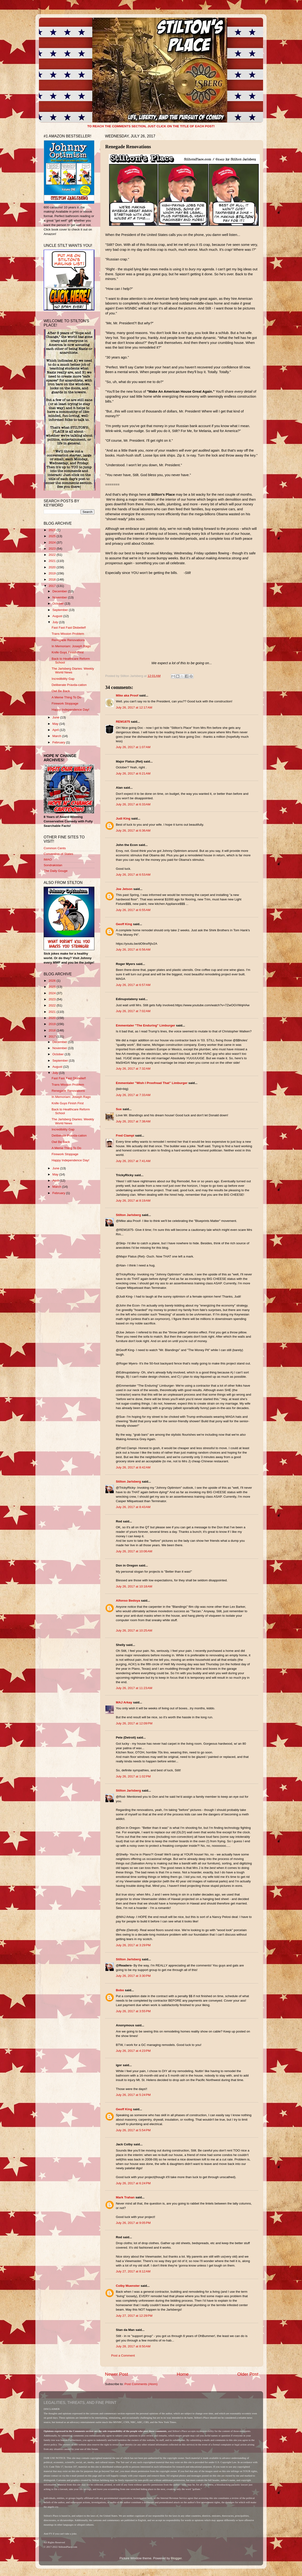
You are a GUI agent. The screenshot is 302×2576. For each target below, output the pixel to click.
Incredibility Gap (63, 678)
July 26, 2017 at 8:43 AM (133, 1507)
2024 (53, 542)
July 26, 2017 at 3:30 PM (133, 1976)
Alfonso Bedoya (128, 1600)
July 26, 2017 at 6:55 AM (133, 910)
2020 (53, 567)
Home (183, 2374)
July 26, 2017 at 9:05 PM (133, 2223)
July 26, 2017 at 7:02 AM (133, 1011)
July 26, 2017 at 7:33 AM (133, 1095)
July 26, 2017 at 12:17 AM (134, 707)
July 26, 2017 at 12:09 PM (134, 1723)
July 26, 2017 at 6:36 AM (133, 830)
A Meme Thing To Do (66, 697)
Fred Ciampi (125, 1135)
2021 (53, 561)
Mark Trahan (125, 2197)
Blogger (176, 2558)
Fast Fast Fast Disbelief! (69, 627)
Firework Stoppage (65, 703)
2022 (53, 554)
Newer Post (116, 2374)
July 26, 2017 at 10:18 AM (134, 1586)
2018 (53, 579)
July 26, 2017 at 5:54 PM (133, 2130)
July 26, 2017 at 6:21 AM (133, 773)
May (55, 723)
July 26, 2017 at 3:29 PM (133, 1945)
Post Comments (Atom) (141, 2384)
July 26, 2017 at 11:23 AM (134, 1688)
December (60, 591)
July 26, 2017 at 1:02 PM (133, 1776)
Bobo (120, 1990)
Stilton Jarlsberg (128, 1215)
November (60, 597)
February (59, 742)
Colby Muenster (128, 2285)
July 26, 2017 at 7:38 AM (133, 1121)
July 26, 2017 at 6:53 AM (133, 874)
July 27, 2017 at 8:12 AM (133, 2271)
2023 (53, 548)
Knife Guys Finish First (68, 652)
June (56, 717)
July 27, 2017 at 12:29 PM (134, 2315)
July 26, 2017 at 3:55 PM (133, 2011)
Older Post (247, 2374)
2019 (53, 573)
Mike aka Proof (127, 695)
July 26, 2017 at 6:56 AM (133, 949)
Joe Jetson (124, 889)
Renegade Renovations (68, 640)
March (57, 736)
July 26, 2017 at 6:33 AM (133, 804)
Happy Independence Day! (70, 709)
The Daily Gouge (55, 871)
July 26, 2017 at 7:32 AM (133, 1068)
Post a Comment (123, 2355)
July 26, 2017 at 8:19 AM (133, 1200)
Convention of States (58, 854)
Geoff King (124, 924)
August (57, 616)
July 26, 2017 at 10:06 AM (134, 1551)
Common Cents (55, 848)
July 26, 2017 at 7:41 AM (133, 1161)
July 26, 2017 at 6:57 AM (133, 985)
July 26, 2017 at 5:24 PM (133, 2095)
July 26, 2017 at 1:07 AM (133, 747)
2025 (53, 536)
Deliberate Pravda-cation (69, 685)
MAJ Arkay (124, 1702)
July (55, 622)
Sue (119, 1109)
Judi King (123, 818)
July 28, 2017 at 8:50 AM (133, 2346)
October (58, 603)
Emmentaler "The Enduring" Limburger (145, 1025)
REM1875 (123, 721)
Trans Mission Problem (68, 633)
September (60, 610)
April (56, 730)
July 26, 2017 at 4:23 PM (133, 2051)
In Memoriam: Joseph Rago (71, 646)
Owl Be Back (61, 691)
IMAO (48, 859)
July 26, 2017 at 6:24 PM (133, 2183)
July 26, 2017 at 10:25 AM (134, 1630)
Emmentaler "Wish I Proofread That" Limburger (152, 1083)
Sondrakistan (53, 865)
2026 (53, 530)
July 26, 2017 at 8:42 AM (133, 1467)
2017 (53, 586)
